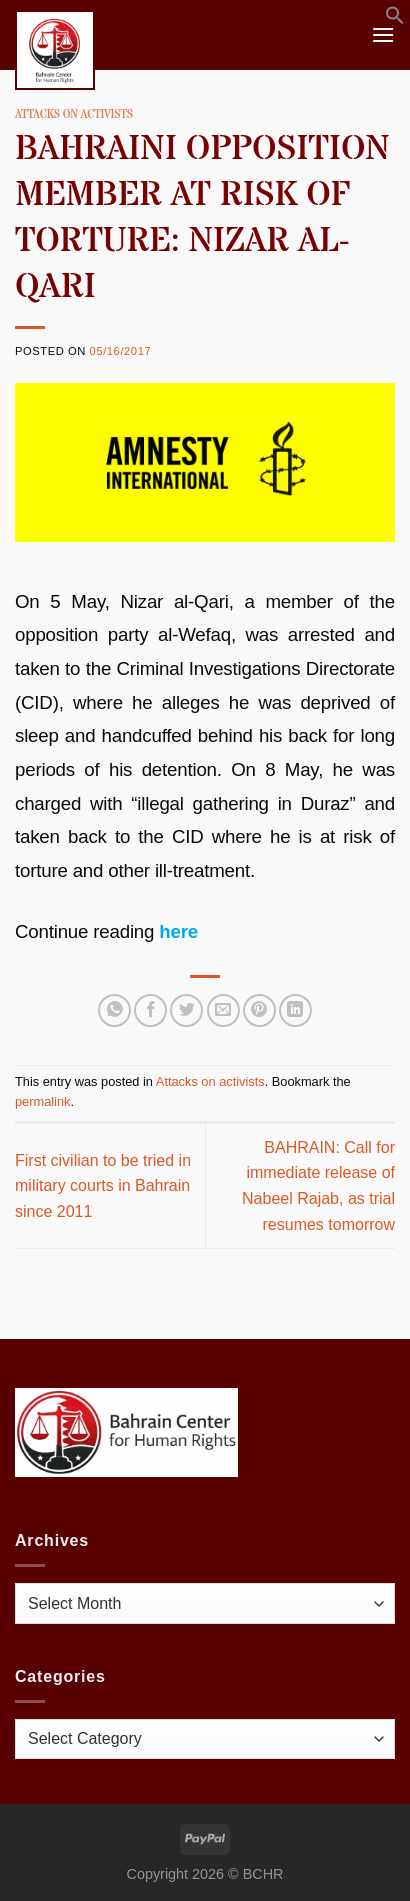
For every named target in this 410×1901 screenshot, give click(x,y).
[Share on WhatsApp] (114, 1010)
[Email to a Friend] (223, 1010)
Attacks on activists (74, 115)
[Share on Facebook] (150, 1010)
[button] (395, 19)
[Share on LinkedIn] (295, 1010)
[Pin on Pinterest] (259, 1010)
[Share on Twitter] (186, 1010)
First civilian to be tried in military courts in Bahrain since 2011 (103, 1186)
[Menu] (383, 34)
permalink (42, 1101)
